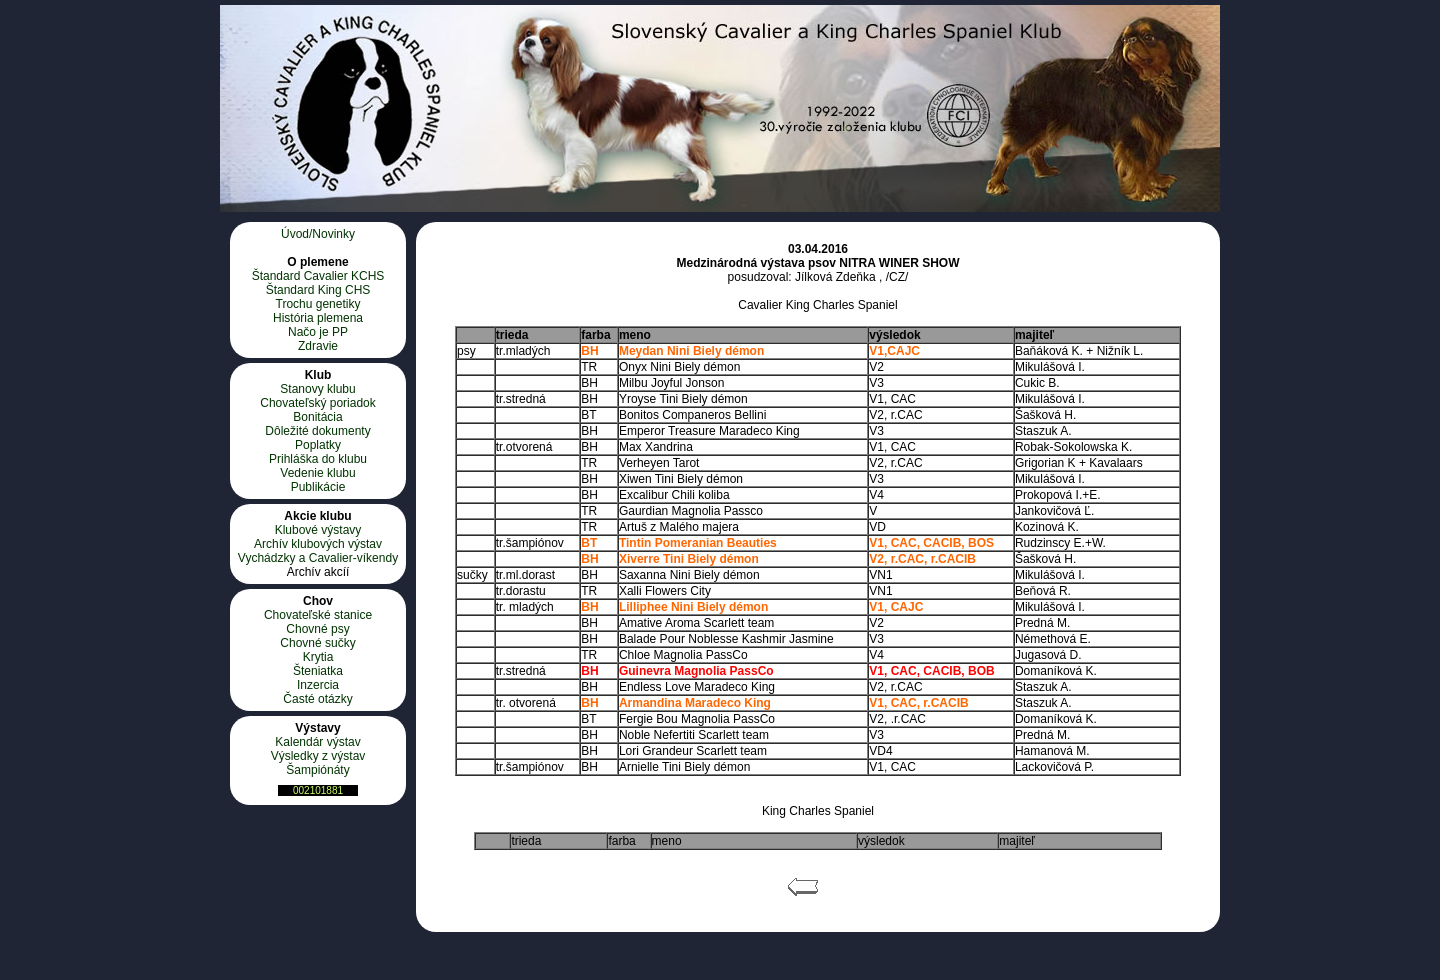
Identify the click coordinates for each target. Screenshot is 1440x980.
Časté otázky (317, 699)
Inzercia (318, 685)
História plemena (318, 318)
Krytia (318, 657)
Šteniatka (318, 671)
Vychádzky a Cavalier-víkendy (318, 558)
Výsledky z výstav (318, 756)
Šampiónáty (317, 770)
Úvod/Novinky (318, 234)
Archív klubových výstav (318, 544)
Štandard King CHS (318, 290)
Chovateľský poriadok (318, 403)
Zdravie (318, 346)
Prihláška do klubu (318, 459)
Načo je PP (318, 332)
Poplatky (318, 445)
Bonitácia (317, 417)
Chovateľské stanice (318, 615)
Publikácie (318, 487)
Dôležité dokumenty (317, 431)
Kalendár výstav (317, 742)
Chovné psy (317, 629)
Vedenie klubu (317, 473)
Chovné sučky (317, 643)
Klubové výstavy (318, 530)
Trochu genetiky (318, 304)
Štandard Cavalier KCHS (318, 276)
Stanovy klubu (317, 389)
